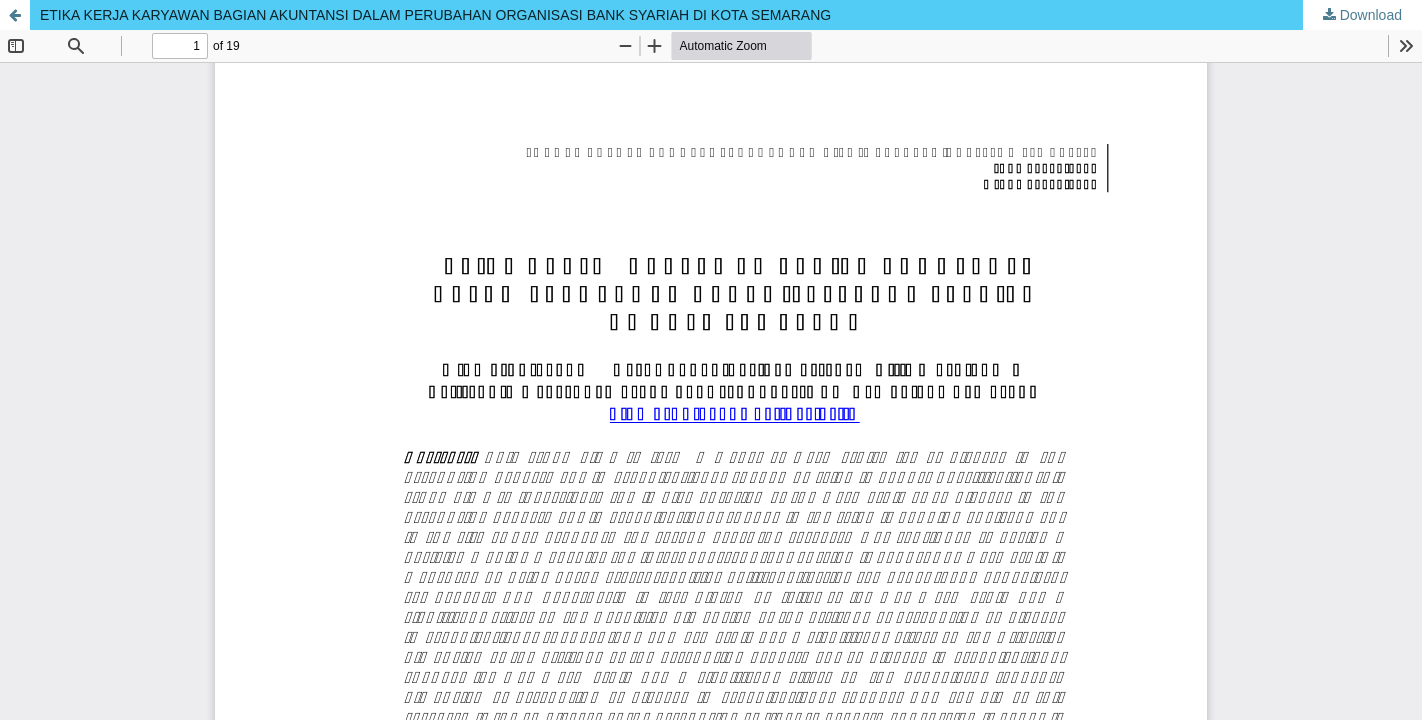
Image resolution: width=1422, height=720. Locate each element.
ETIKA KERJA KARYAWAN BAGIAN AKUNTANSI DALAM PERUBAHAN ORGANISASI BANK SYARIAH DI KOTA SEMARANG (435, 15)
